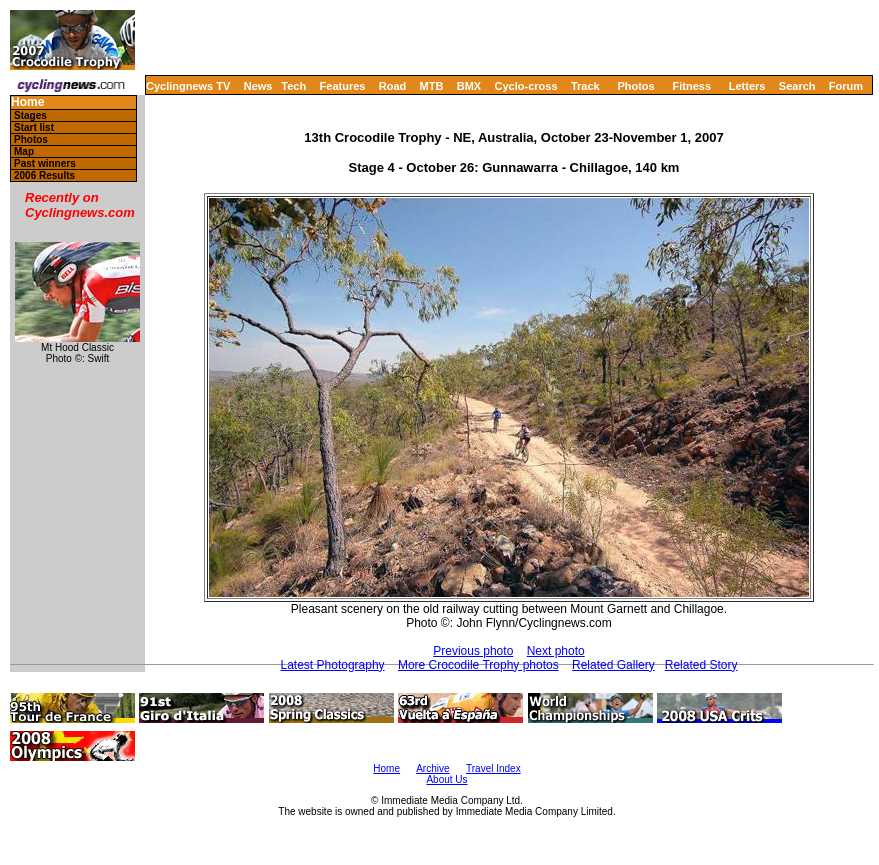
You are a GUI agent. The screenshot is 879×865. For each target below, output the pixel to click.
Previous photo (473, 651)
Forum (846, 86)
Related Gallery (613, 665)
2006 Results (44, 175)
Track (585, 86)
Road (393, 86)
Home (27, 102)
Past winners (45, 163)
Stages (30, 115)
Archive (432, 768)
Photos (635, 86)
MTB (432, 86)
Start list (34, 127)
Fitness (691, 86)
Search (797, 86)
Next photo (556, 651)
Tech (293, 86)
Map (24, 151)
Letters (747, 86)
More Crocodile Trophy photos (478, 665)
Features (343, 86)
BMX (469, 86)
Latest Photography (333, 665)
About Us (446, 779)
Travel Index (493, 768)
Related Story (701, 665)
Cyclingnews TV (188, 86)
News (258, 86)
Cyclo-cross (526, 86)
